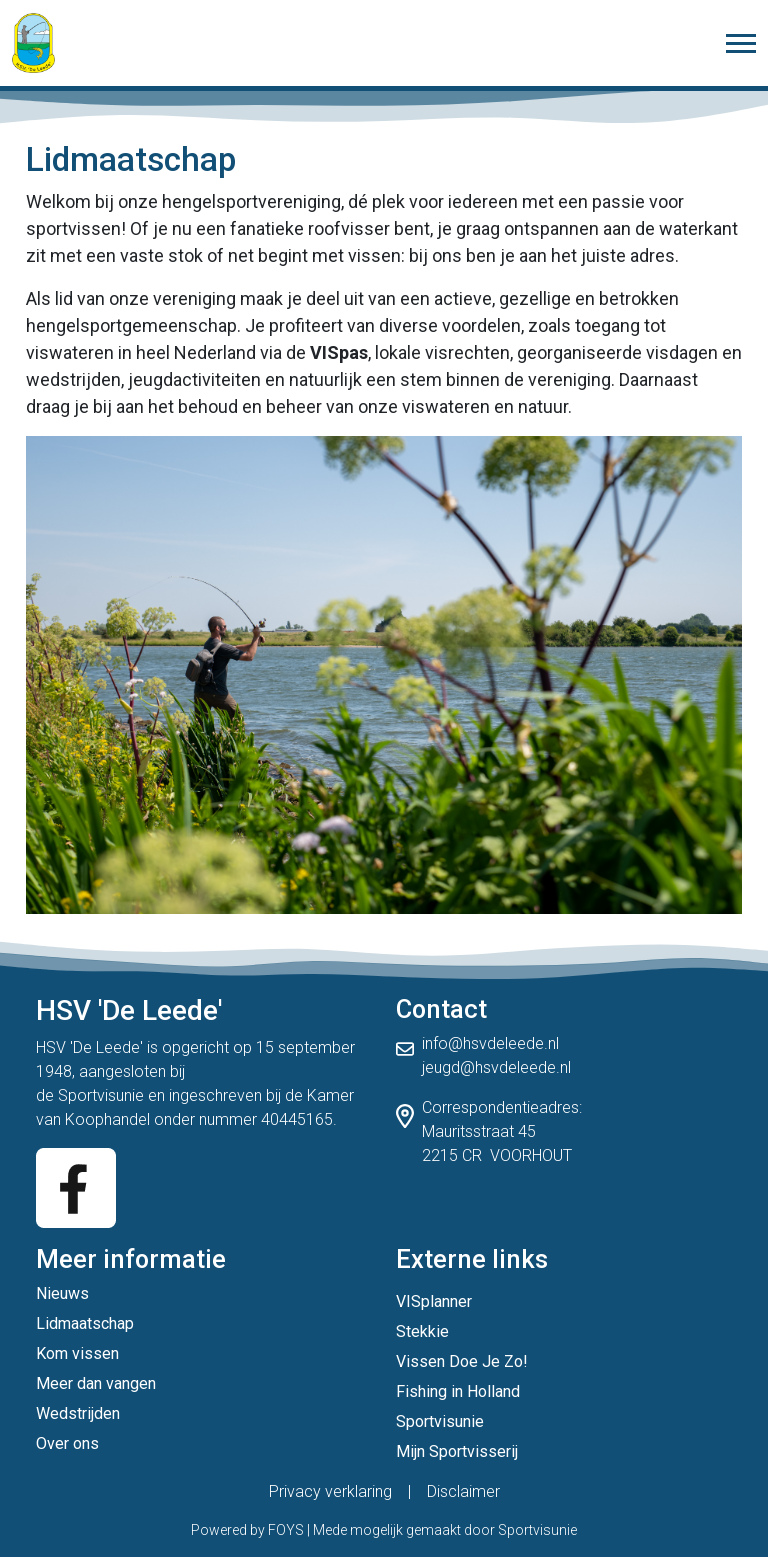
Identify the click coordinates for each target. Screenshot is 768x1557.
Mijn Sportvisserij (457, 1451)
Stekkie (422, 1331)
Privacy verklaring (330, 1491)
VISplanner (434, 1301)
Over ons (67, 1443)
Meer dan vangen (96, 1383)
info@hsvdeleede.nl (490, 1043)
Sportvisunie (101, 1095)
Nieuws (62, 1293)
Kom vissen (77, 1353)
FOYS (286, 1530)
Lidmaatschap (85, 1323)
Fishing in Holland (458, 1391)
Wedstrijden (78, 1413)
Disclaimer (463, 1491)
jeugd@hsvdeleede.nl (496, 1067)
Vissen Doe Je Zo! (462, 1361)
